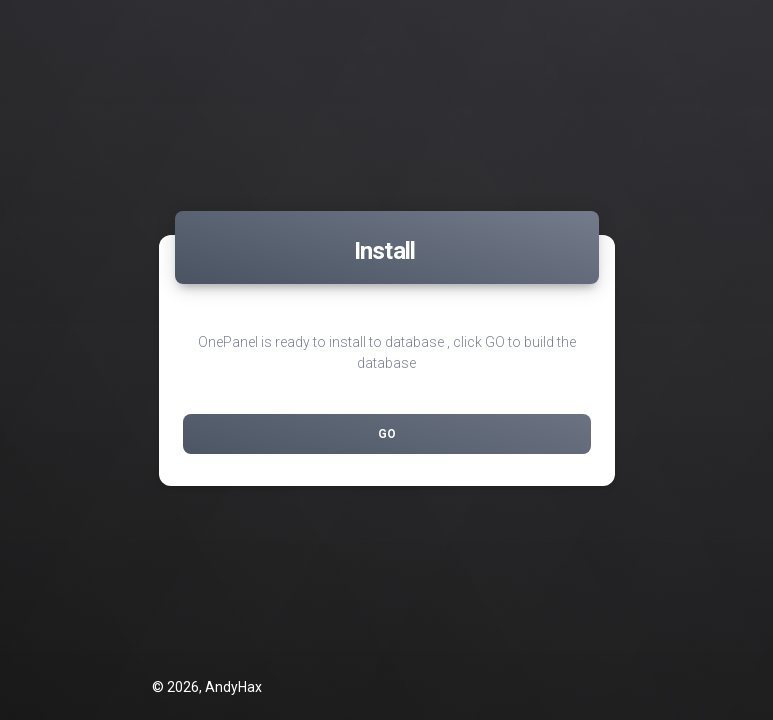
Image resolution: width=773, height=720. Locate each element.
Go (387, 434)
